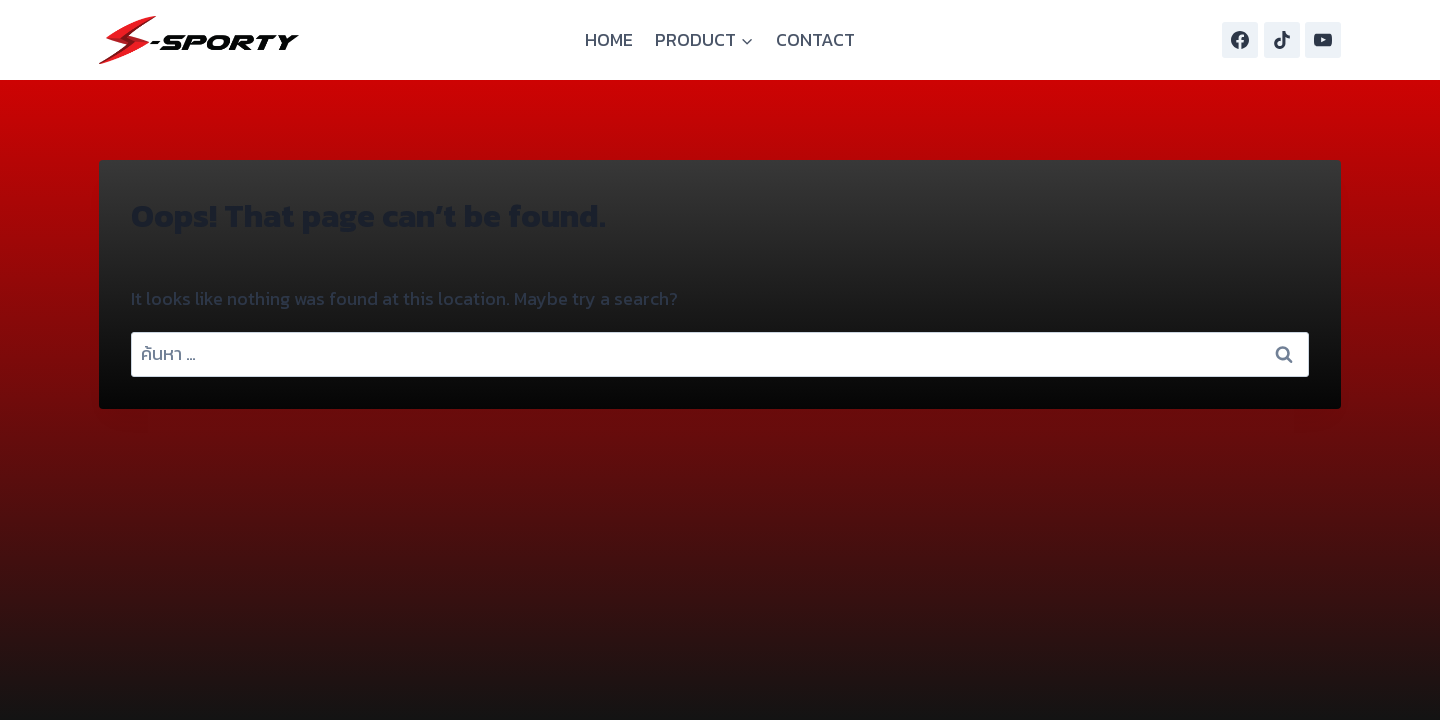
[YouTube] (1323, 40)
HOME (609, 39)
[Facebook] (1240, 40)
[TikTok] (1282, 40)
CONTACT (815, 39)
